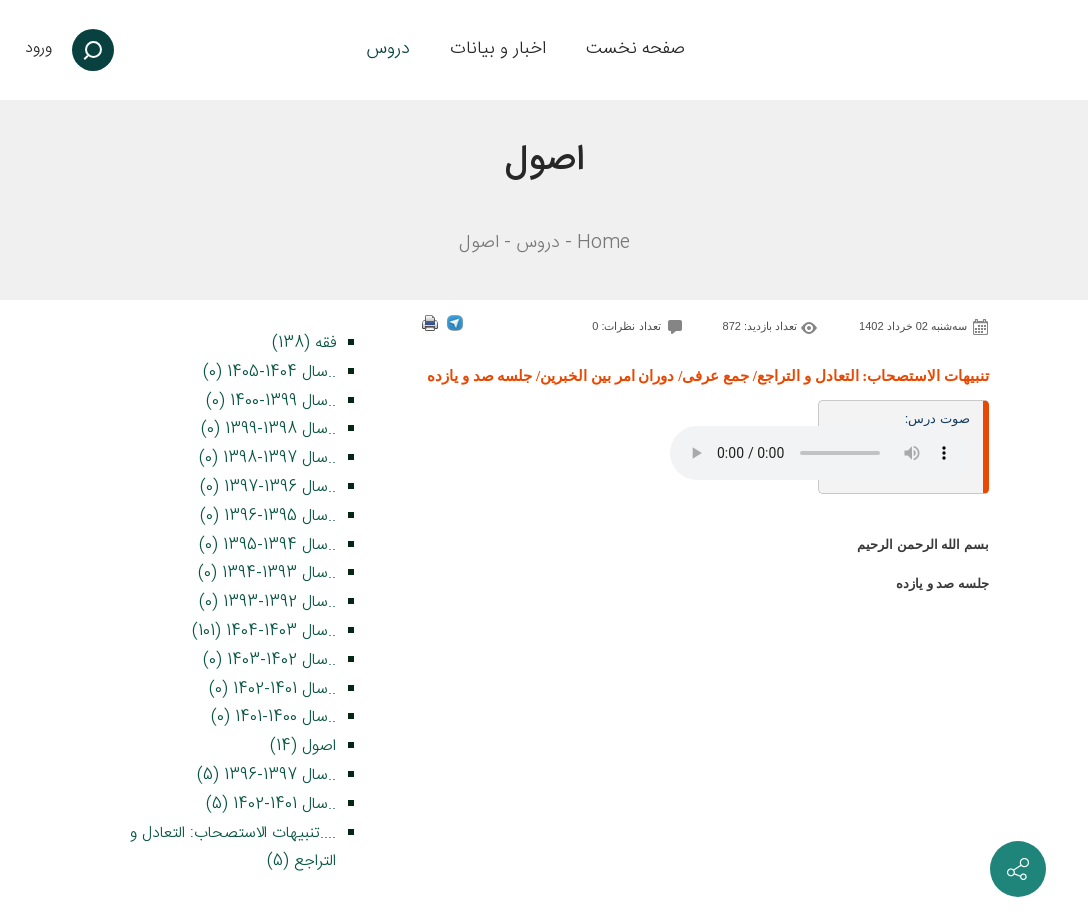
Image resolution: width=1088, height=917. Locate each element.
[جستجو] (93, 50)
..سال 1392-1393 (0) (267, 602)
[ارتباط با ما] (1018, 869)
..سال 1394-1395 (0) (267, 545)
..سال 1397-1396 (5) (266, 775)
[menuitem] (635, 50)
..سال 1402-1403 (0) (269, 660)
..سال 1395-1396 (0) (268, 516)
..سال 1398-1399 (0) (268, 429)
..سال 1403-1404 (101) (264, 631)
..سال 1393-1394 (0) (267, 573)
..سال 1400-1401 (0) (273, 717)
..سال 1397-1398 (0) (267, 458)
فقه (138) (304, 343)
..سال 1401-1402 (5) (271, 804)
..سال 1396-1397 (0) (268, 487)
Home (603, 243)
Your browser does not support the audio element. (820, 453)
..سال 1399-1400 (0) (271, 401)
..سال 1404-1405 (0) (269, 372)
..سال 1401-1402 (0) (272, 689)
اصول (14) (303, 746)
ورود (38, 48)
